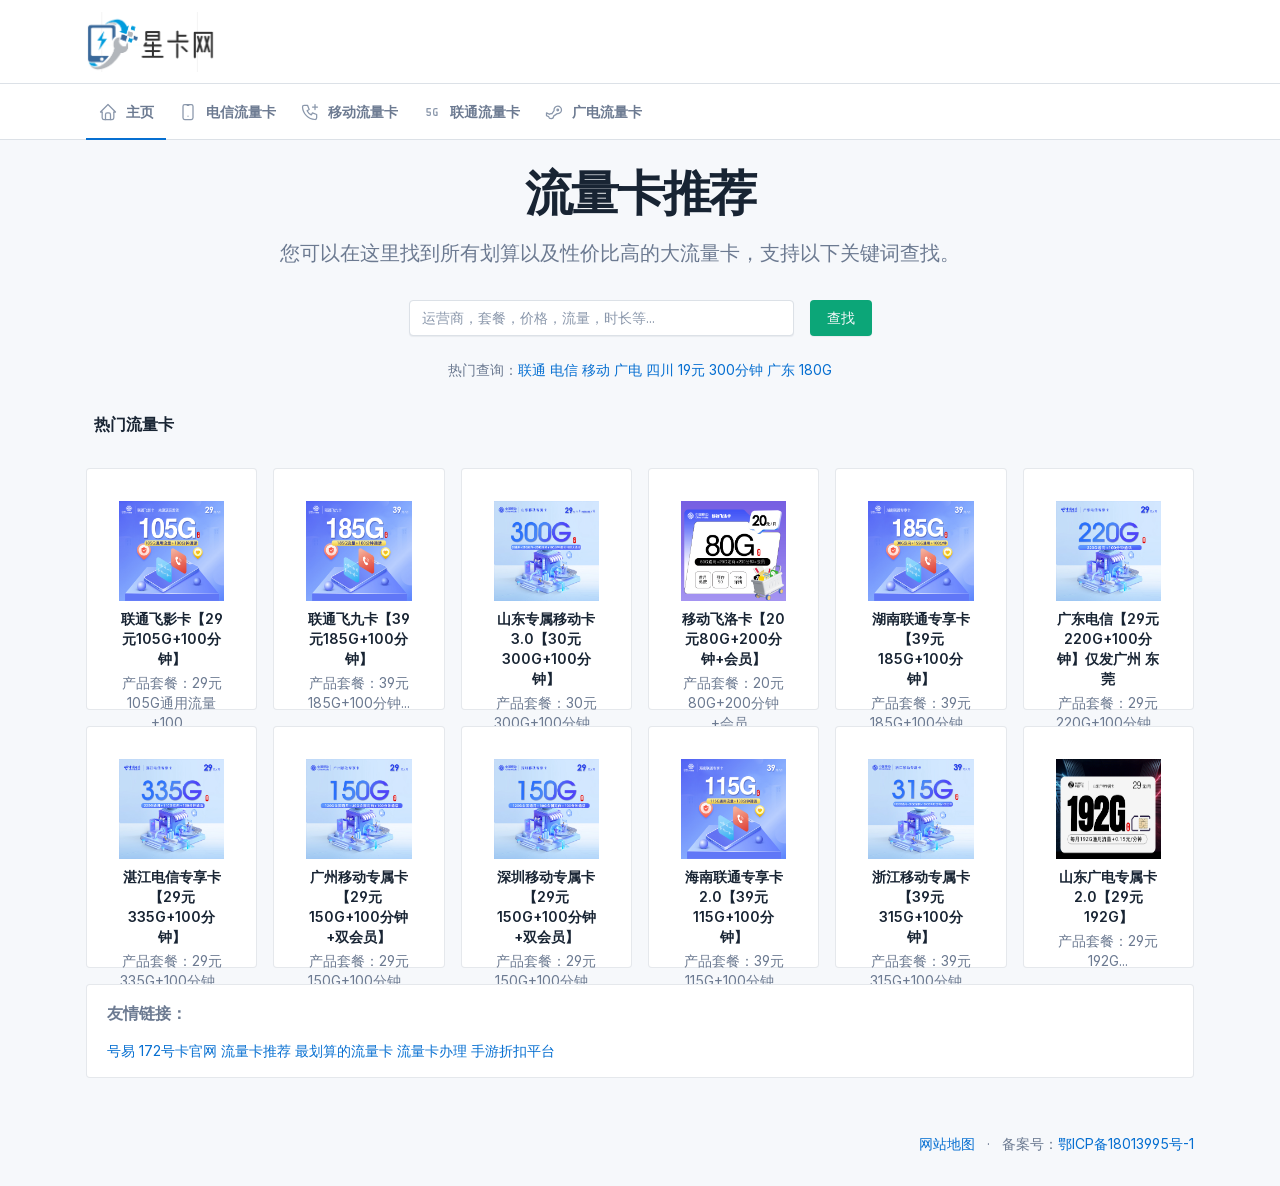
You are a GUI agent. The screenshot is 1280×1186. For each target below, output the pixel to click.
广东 (781, 369)
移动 (596, 369)
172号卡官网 (178, 1050)
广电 (628, 369)
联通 (532, 369)
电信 (564, 369)
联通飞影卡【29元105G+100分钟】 (172, 638)
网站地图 (947, 1143)
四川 (660, 369)
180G (815, 369)
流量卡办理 (432, 1050)
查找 (841, 317)
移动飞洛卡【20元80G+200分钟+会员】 (733, 638)
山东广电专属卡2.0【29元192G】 (1108, 896)
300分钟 (736, 369)
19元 (691, 369)
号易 (121, 1050)
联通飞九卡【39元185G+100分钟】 (359, 638)
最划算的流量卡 (344, 1050)
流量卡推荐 (256, 1050)
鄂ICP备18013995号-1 (1126, 1143)
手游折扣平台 (513, 1050)
